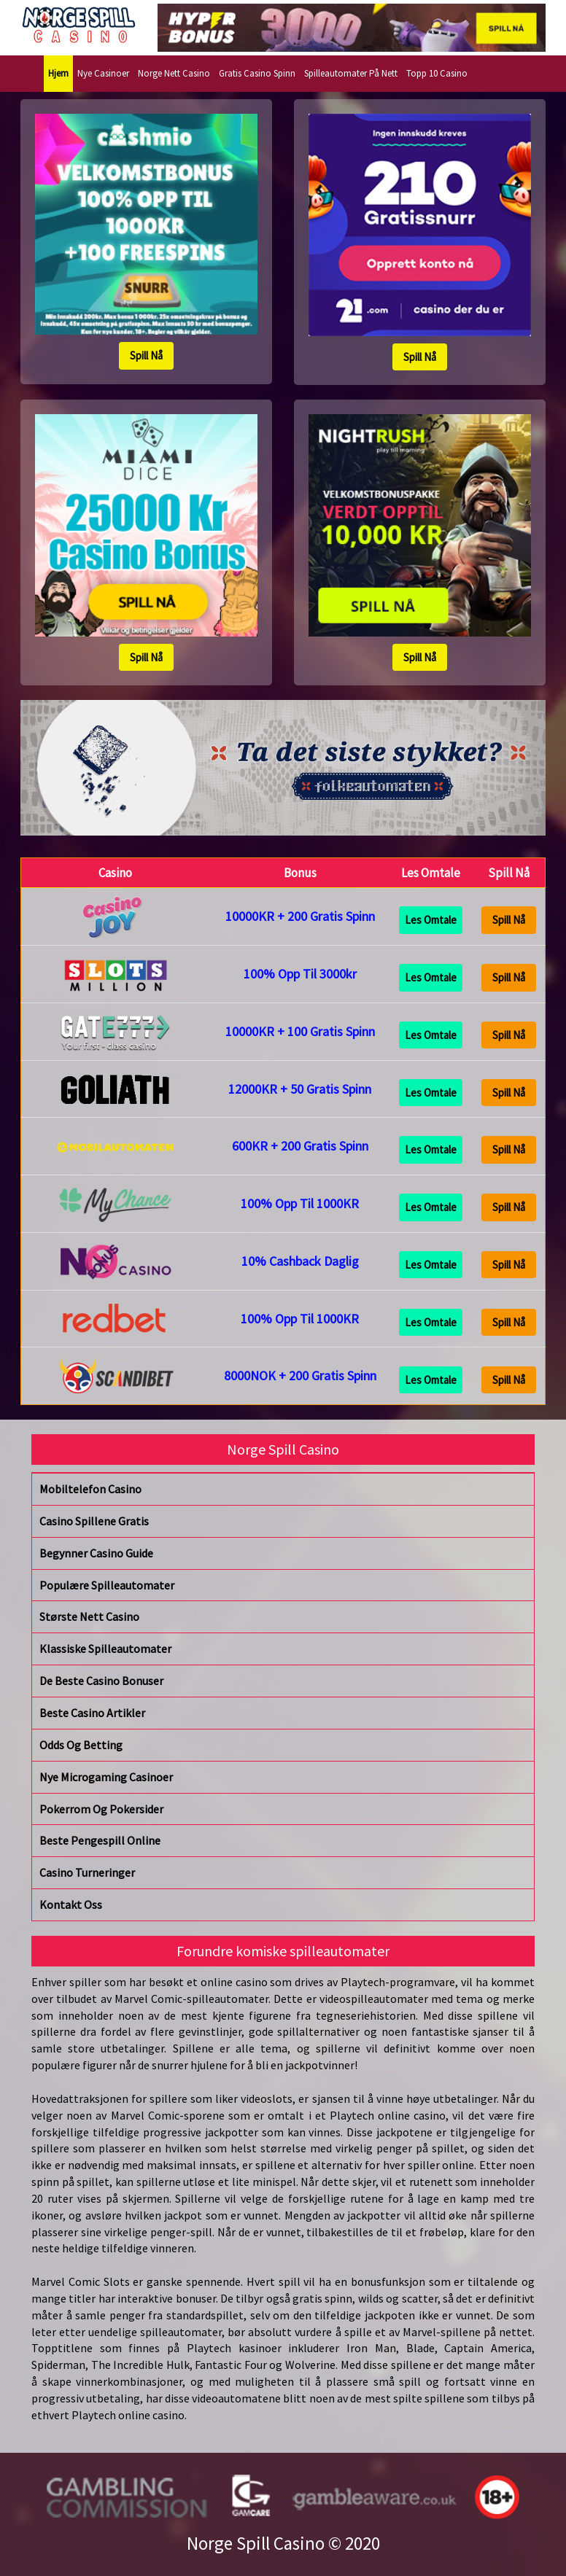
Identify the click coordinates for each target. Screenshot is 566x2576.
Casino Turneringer (87, 1872)
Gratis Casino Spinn (257, 73)
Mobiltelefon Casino (90, 1489)
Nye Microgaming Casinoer (106, 1777)
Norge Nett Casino (174, 73)
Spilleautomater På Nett (351, 73)
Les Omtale (431, 920)
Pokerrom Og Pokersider (101, 1809)
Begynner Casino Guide (96, 1553)
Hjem (58, 73)
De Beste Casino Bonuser (101, 1680)
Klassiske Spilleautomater (105, 1648)
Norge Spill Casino (256, 2543)
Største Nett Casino (89, 1616)
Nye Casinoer (103, 73)
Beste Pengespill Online (99, 1840)
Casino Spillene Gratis (94, 1521)
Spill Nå (146, 355)
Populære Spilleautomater (106, 1585)
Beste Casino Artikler (92, 1712)
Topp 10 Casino (437, 73)
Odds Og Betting (81, 1745)
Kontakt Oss (70, 1904)
